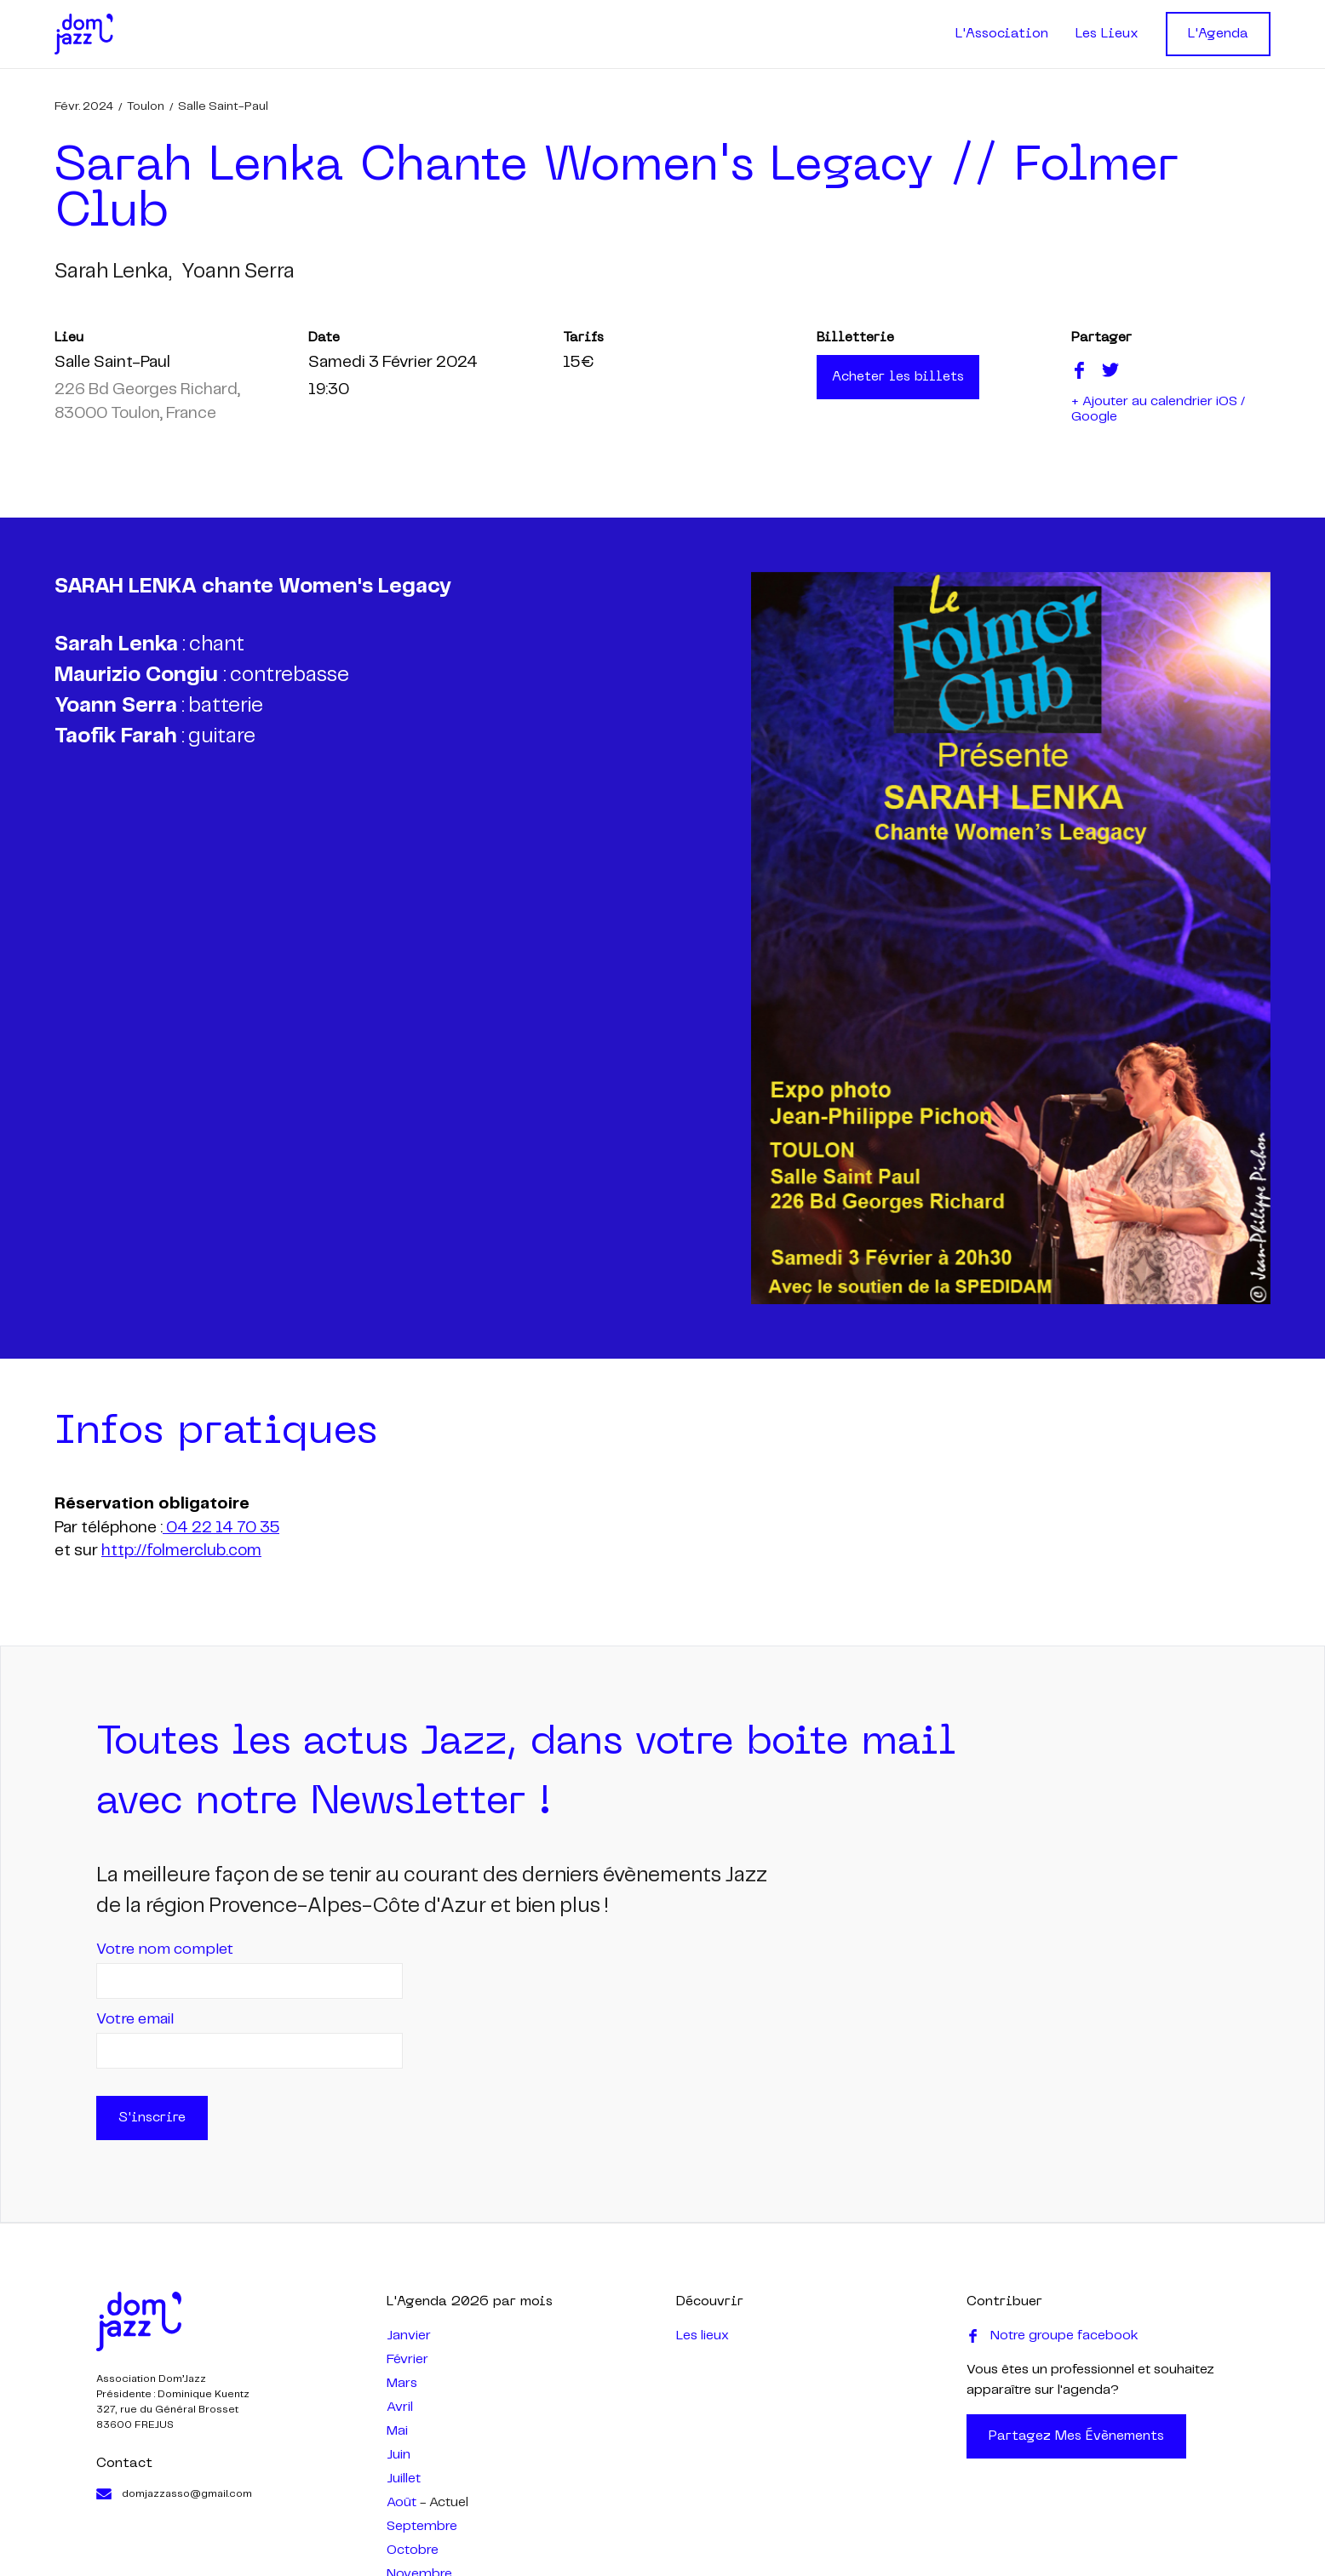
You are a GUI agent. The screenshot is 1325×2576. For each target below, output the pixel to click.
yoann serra (238, 272)
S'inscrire (152, 2118)
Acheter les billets (898, 377)
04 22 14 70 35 (221, 1528)
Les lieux (702, 2335)
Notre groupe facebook (1053, 2336)
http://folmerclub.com (181, 1551)
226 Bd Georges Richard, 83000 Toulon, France (147, 401)
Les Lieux (1107, 34)
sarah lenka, (112, 272)
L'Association (1001, 34)
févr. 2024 (83, 106)
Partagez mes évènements (1076, 2436)
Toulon (145, 106)
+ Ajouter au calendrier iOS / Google (1158, 409)
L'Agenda (1218, 34)
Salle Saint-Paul (223, 106)
